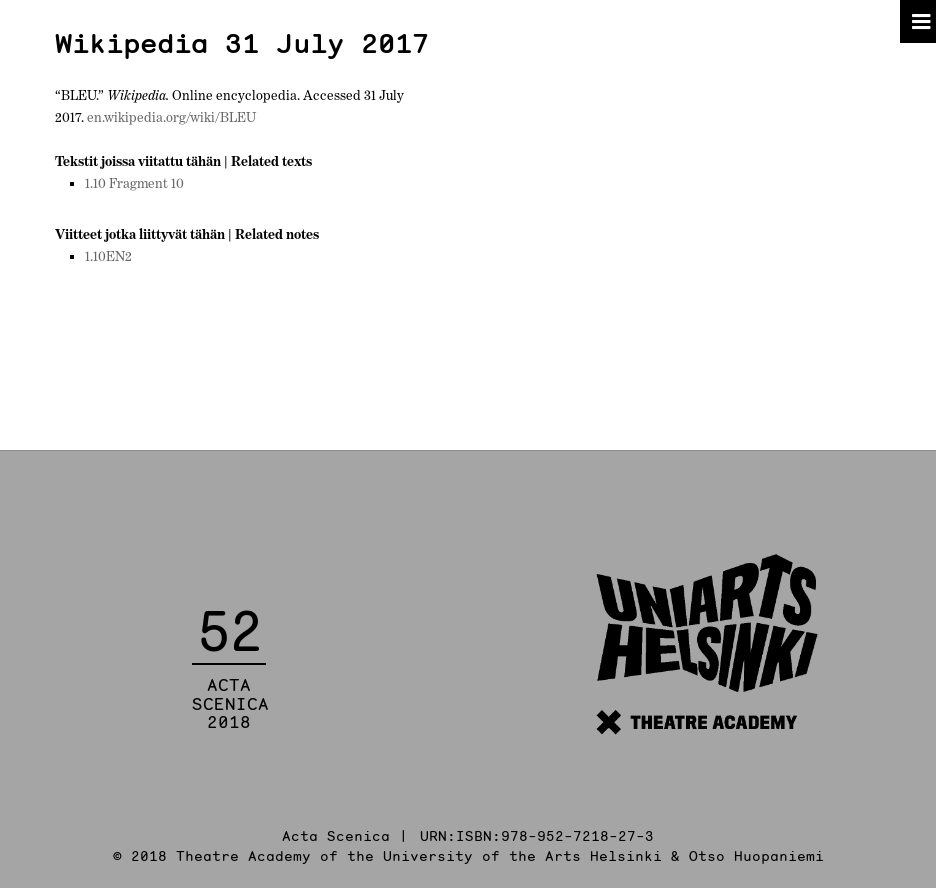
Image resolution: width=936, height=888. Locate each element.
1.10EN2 (108, 256)
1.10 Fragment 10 (134, 183)
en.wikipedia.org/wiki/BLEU (171, 117)
